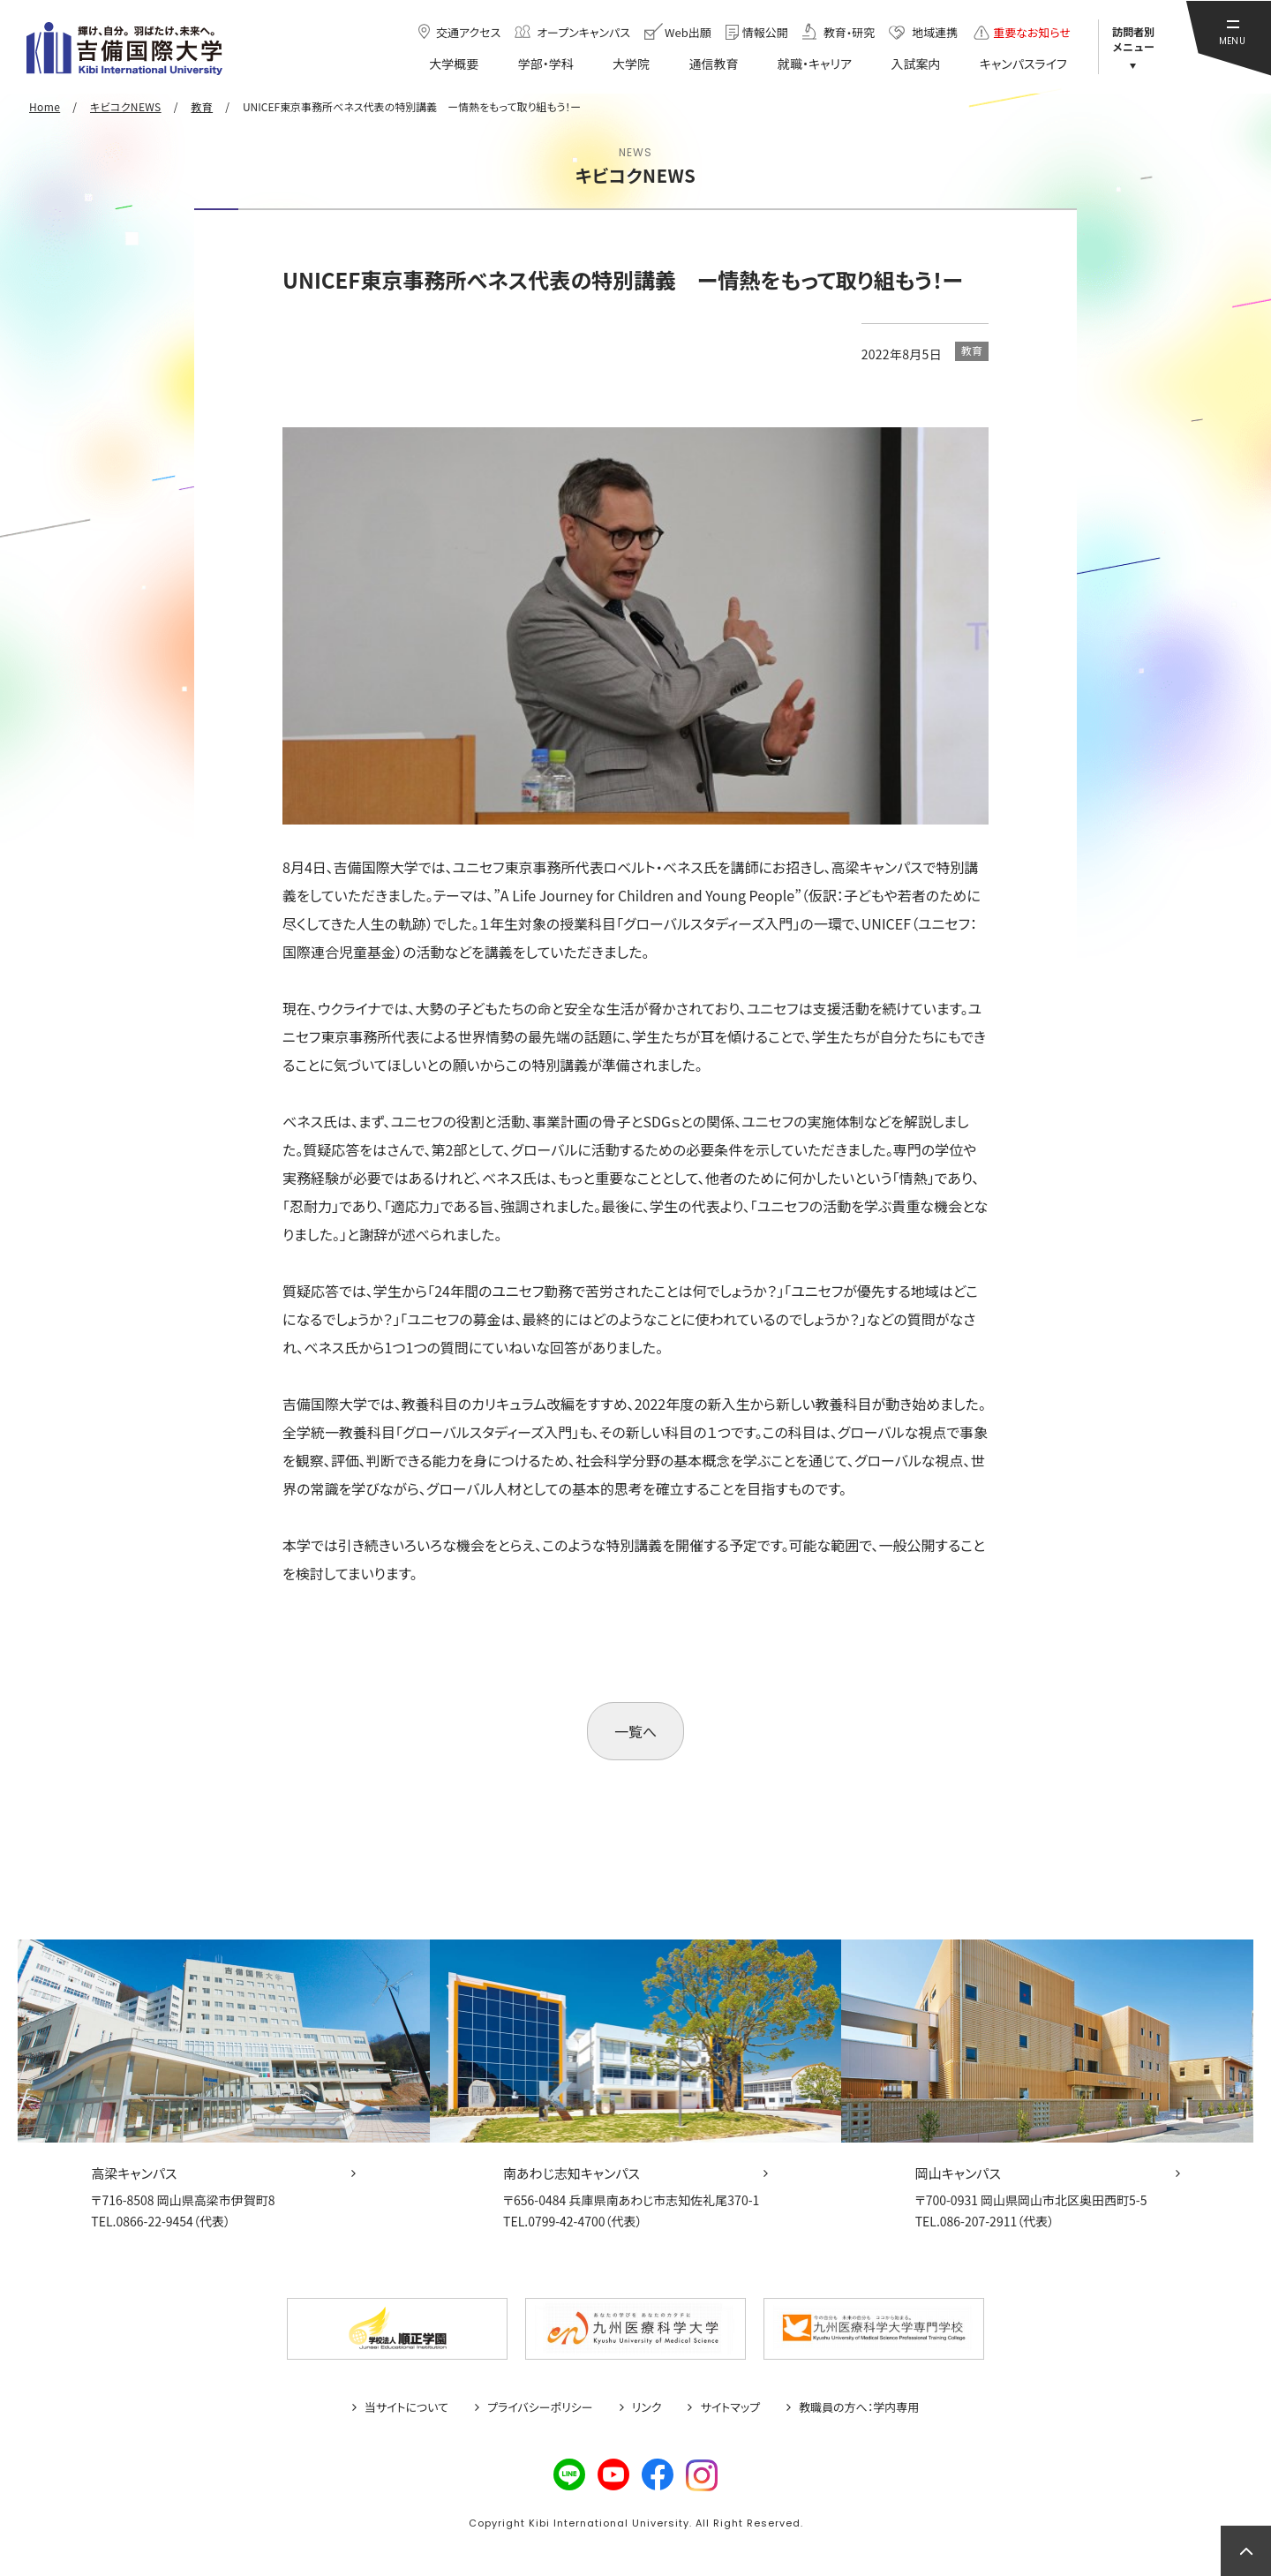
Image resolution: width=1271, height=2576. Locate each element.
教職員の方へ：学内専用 (859, 2407)
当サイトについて (406, 2407)
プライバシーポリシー (540, 2407)
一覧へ (635, 1731)
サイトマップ (730, 2407)
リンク (647, 2407)
